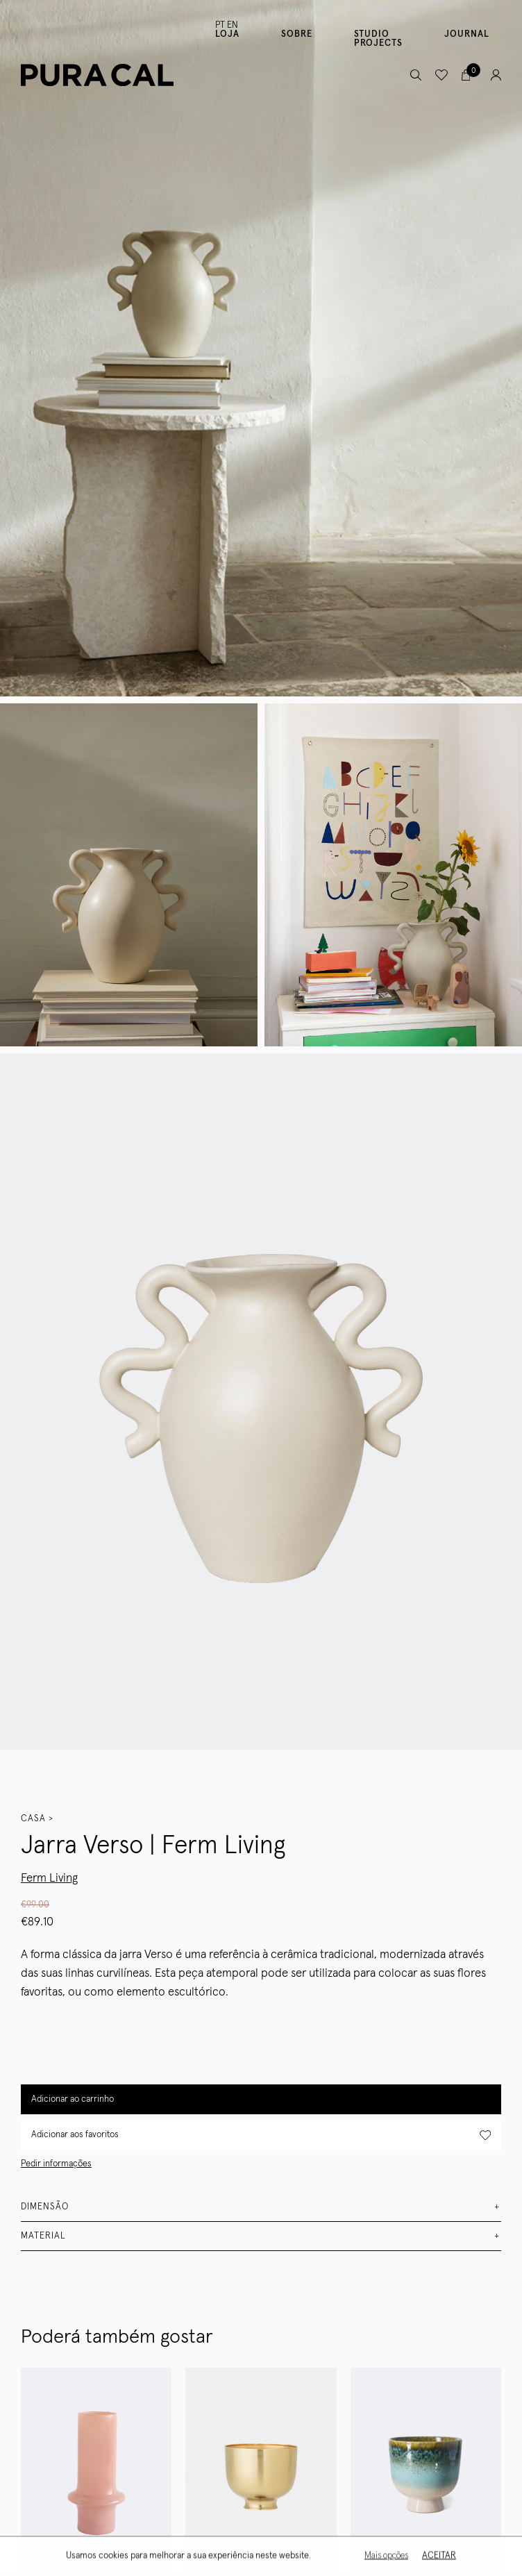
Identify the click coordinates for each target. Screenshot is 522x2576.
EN (232, 25)
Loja (227, 34)
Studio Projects (378, 39)
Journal (466, 34)
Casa (33, 1818)
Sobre (296, 34)
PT (220, 25)
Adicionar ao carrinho (72, 2099)
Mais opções (385, 2556)
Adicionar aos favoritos (261, 2135)
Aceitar (438, 2556)
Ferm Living (49, 1878)
